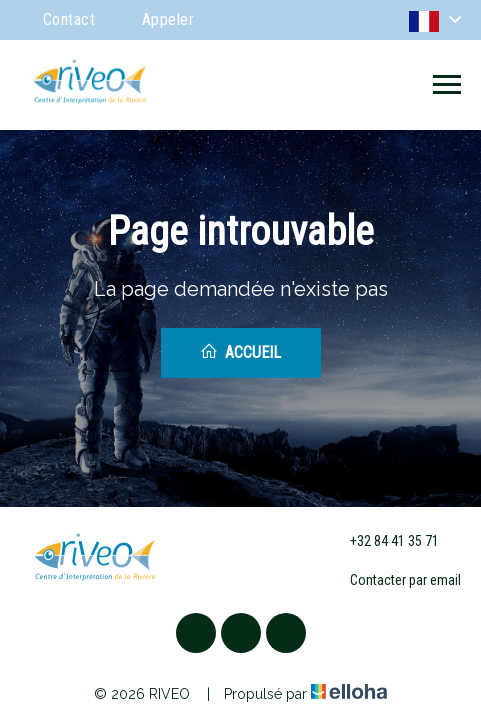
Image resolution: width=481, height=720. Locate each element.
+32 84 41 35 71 (383, 541)
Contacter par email (394, 581)
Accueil (240, 352)
